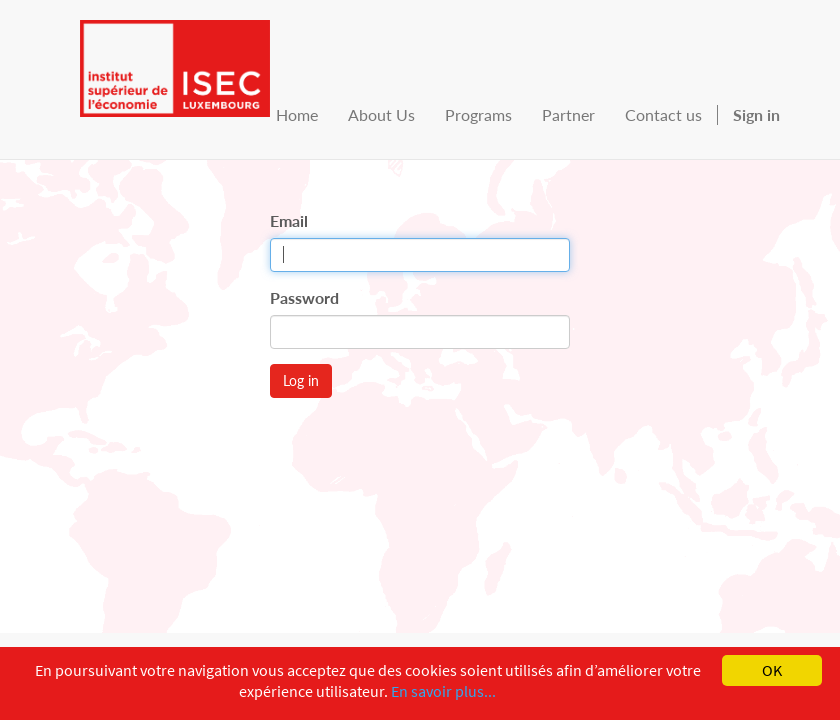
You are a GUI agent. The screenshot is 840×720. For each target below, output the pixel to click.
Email (289, 220)
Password (304, 297)
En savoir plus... (443, 691)
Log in (301, 380)
